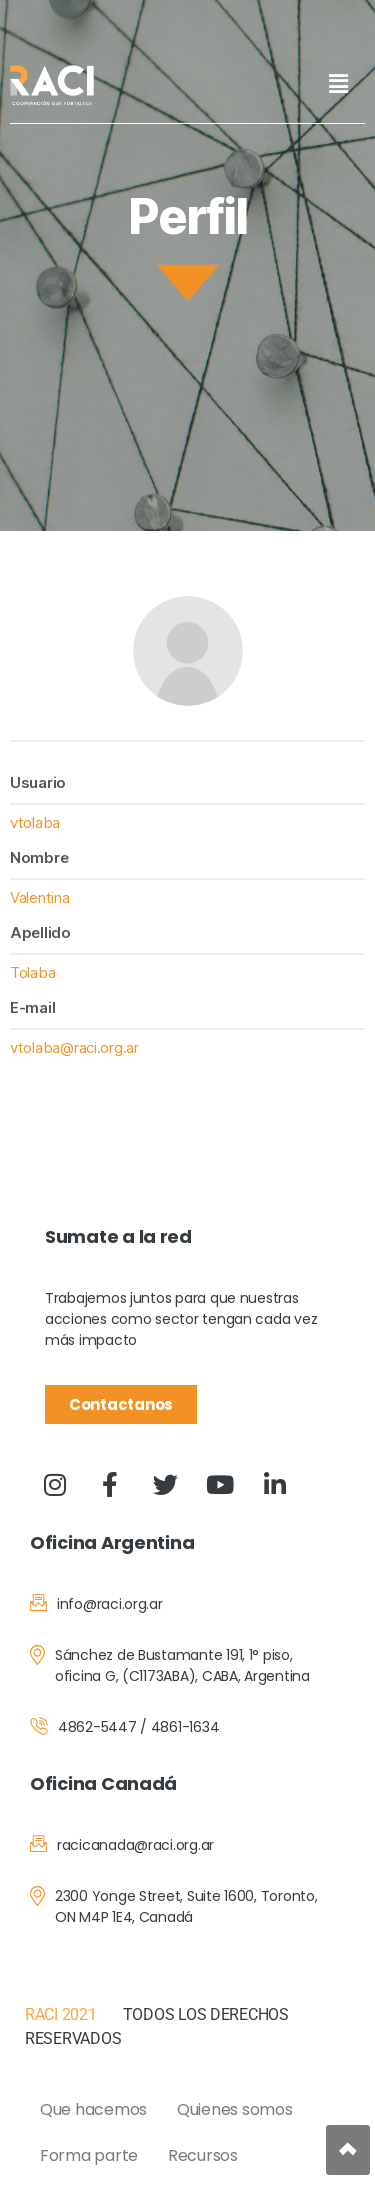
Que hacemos (93, 2109)
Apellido (40, 932)
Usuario (38, 782)
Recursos (203, 2155)
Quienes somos (235, 2109)
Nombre (39, 857)
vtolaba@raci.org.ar (74, 1047)
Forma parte (89, 2155)
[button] (338, 83)
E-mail (32, 1007)
